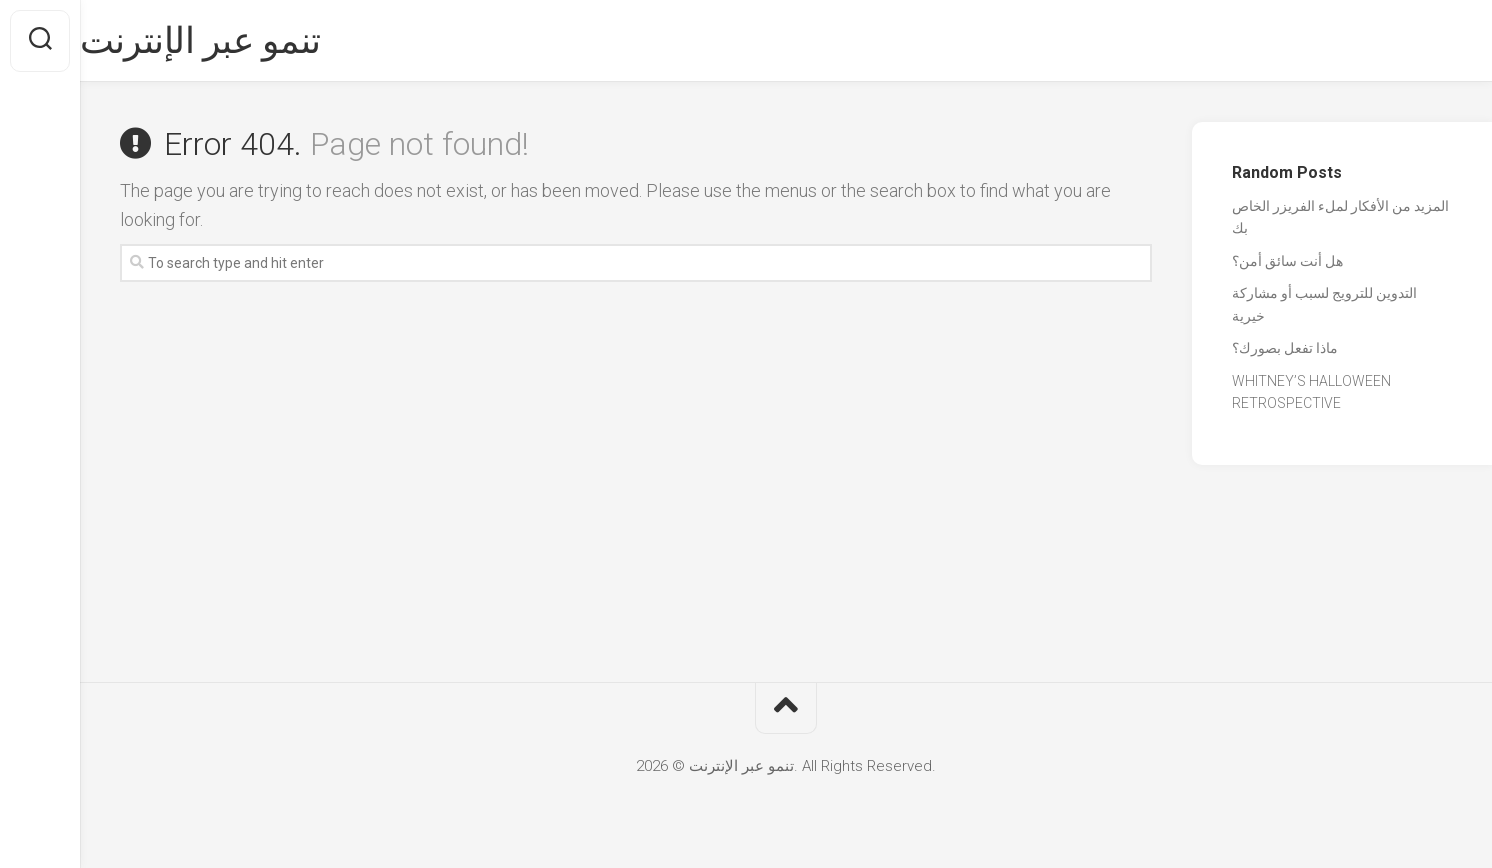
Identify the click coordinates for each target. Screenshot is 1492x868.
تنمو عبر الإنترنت (240, 41)
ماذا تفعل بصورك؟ (1285, 348)
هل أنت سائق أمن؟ (1287, 261)
